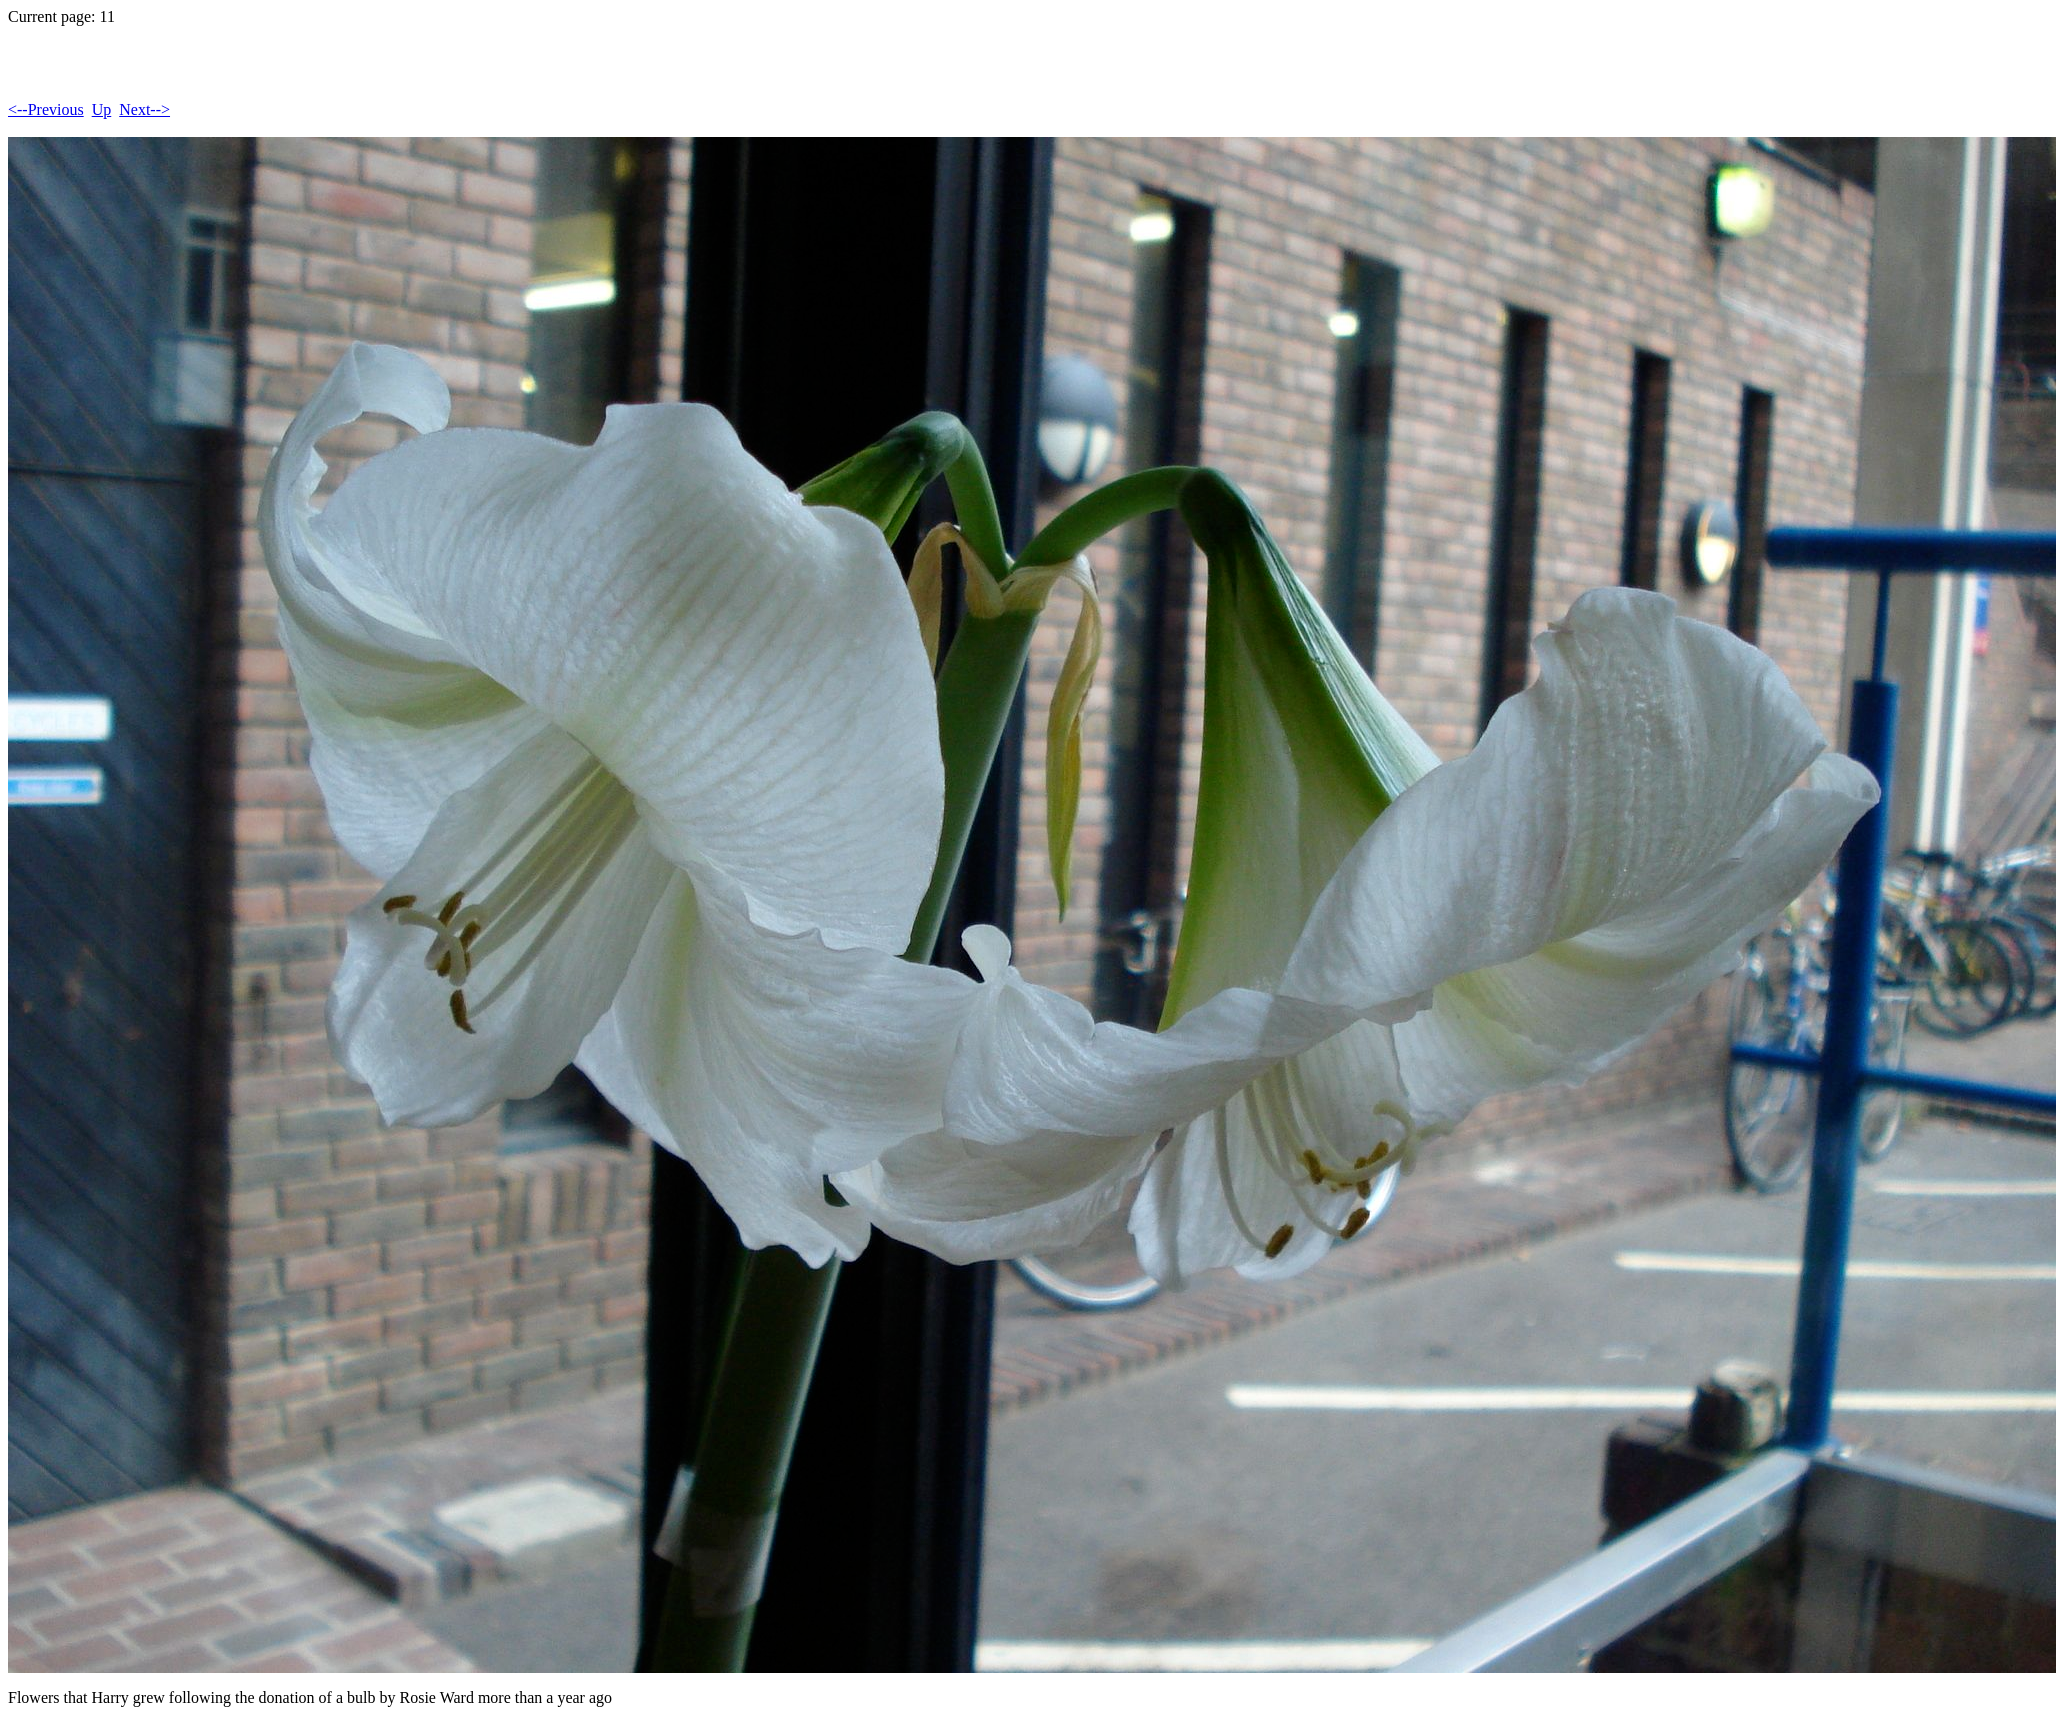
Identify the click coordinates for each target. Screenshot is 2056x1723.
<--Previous (46, 109)
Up (102, 109)
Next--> (144, 109)
